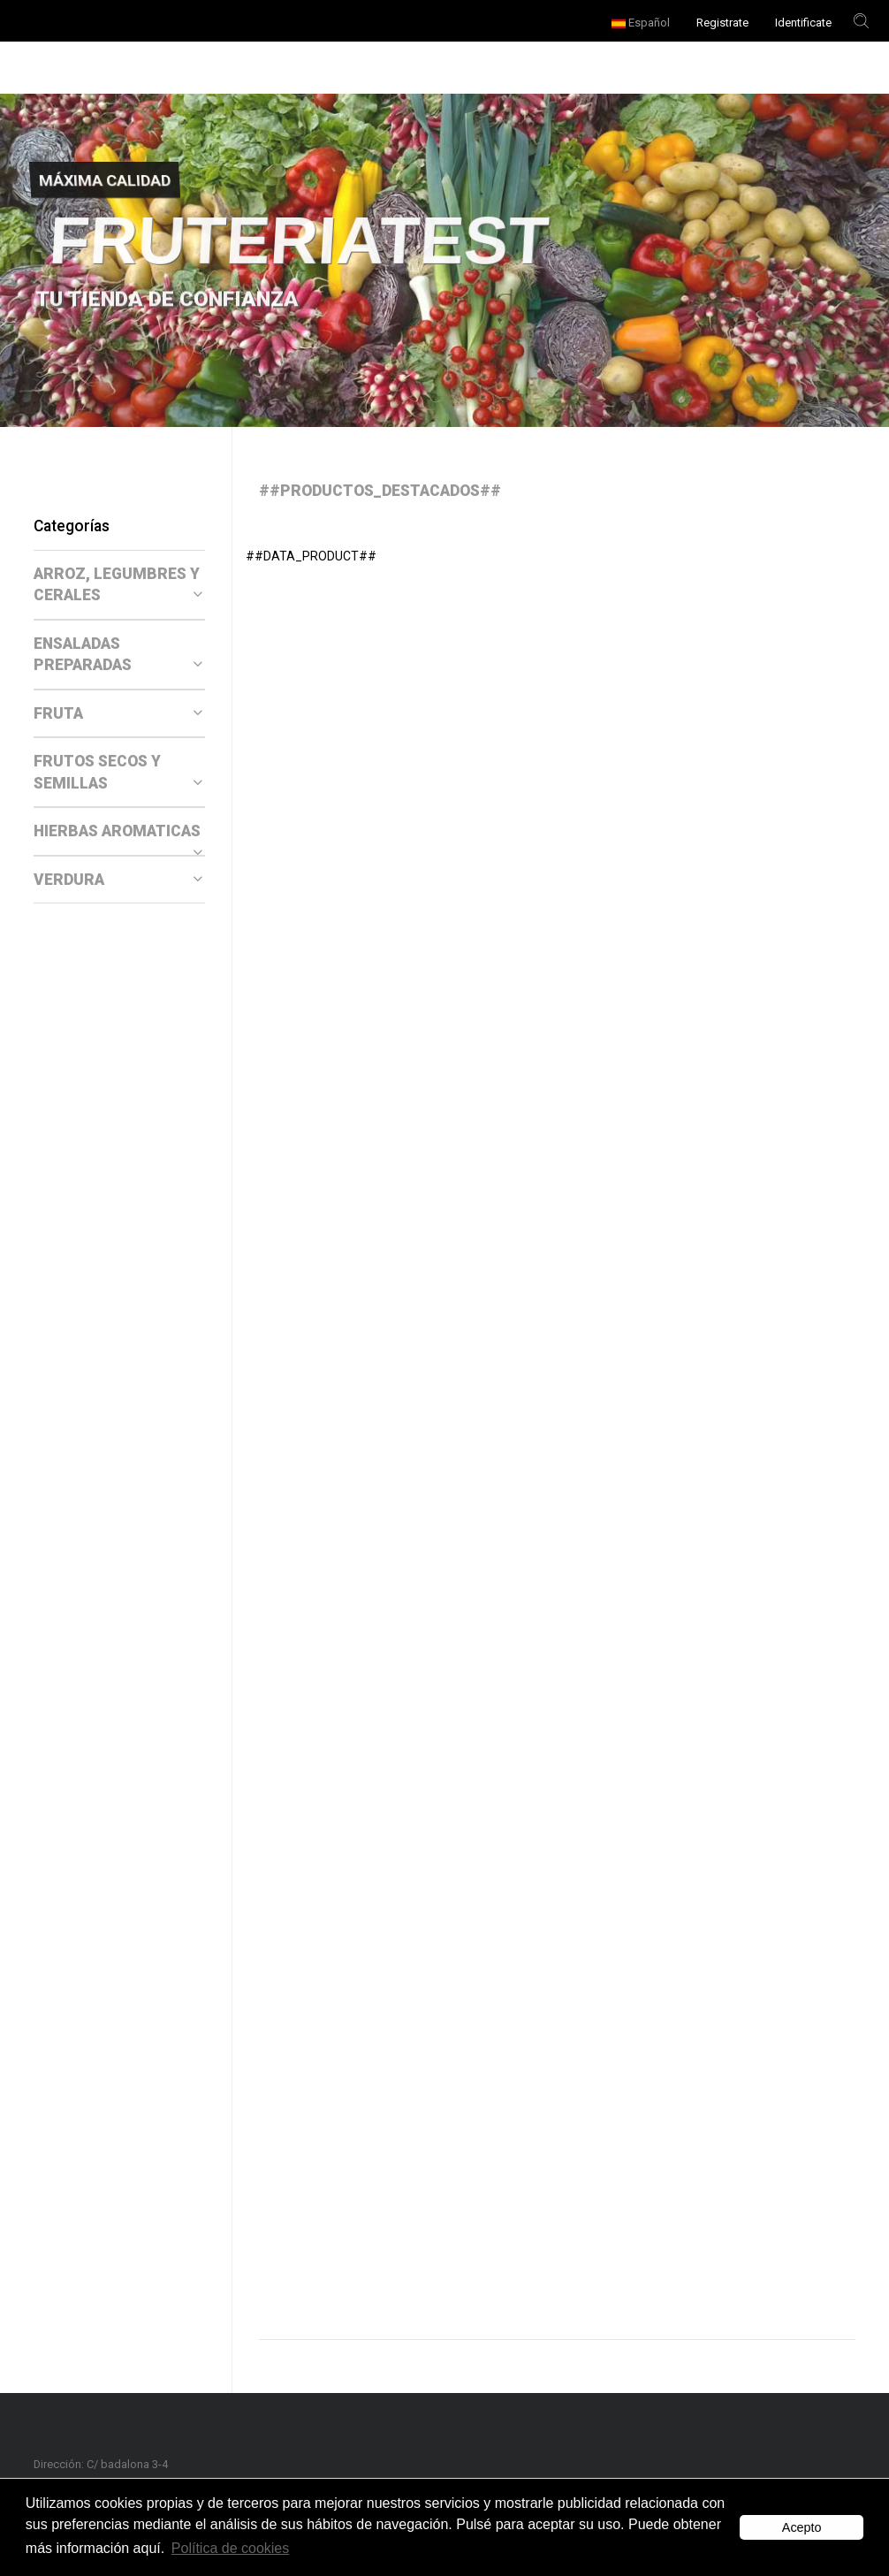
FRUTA (118, 713)
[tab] (119, 585)
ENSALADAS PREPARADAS (118, 654)
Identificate (803, 22)
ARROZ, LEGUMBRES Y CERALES (118, 585)
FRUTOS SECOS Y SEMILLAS (118, 772)
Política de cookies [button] (230, 2548)
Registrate (722, 22)
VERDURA (118, 879)
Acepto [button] (802, 2527)
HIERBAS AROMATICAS (118, 832)
